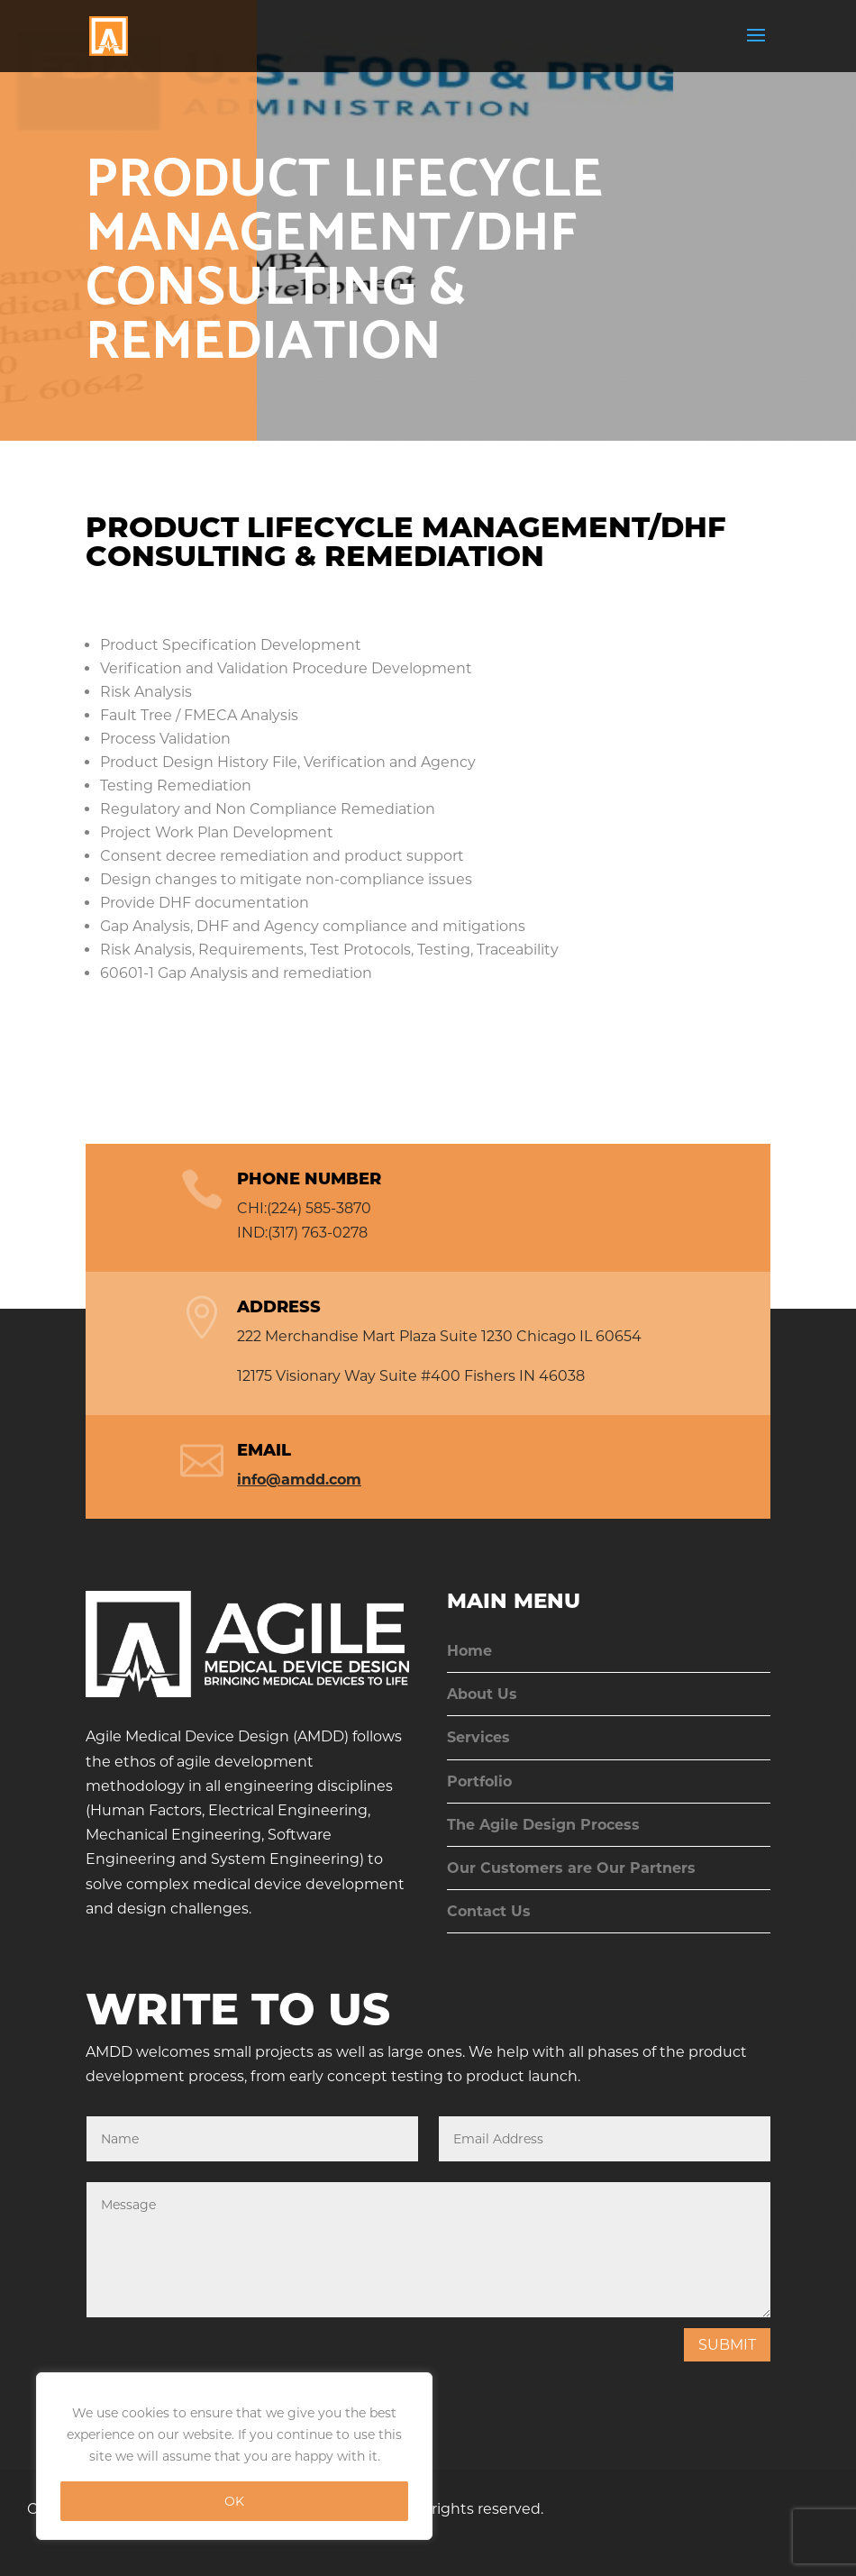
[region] (234, 2456)
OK (234, 2501)
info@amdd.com (299, 1479)
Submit (727, 2344)
